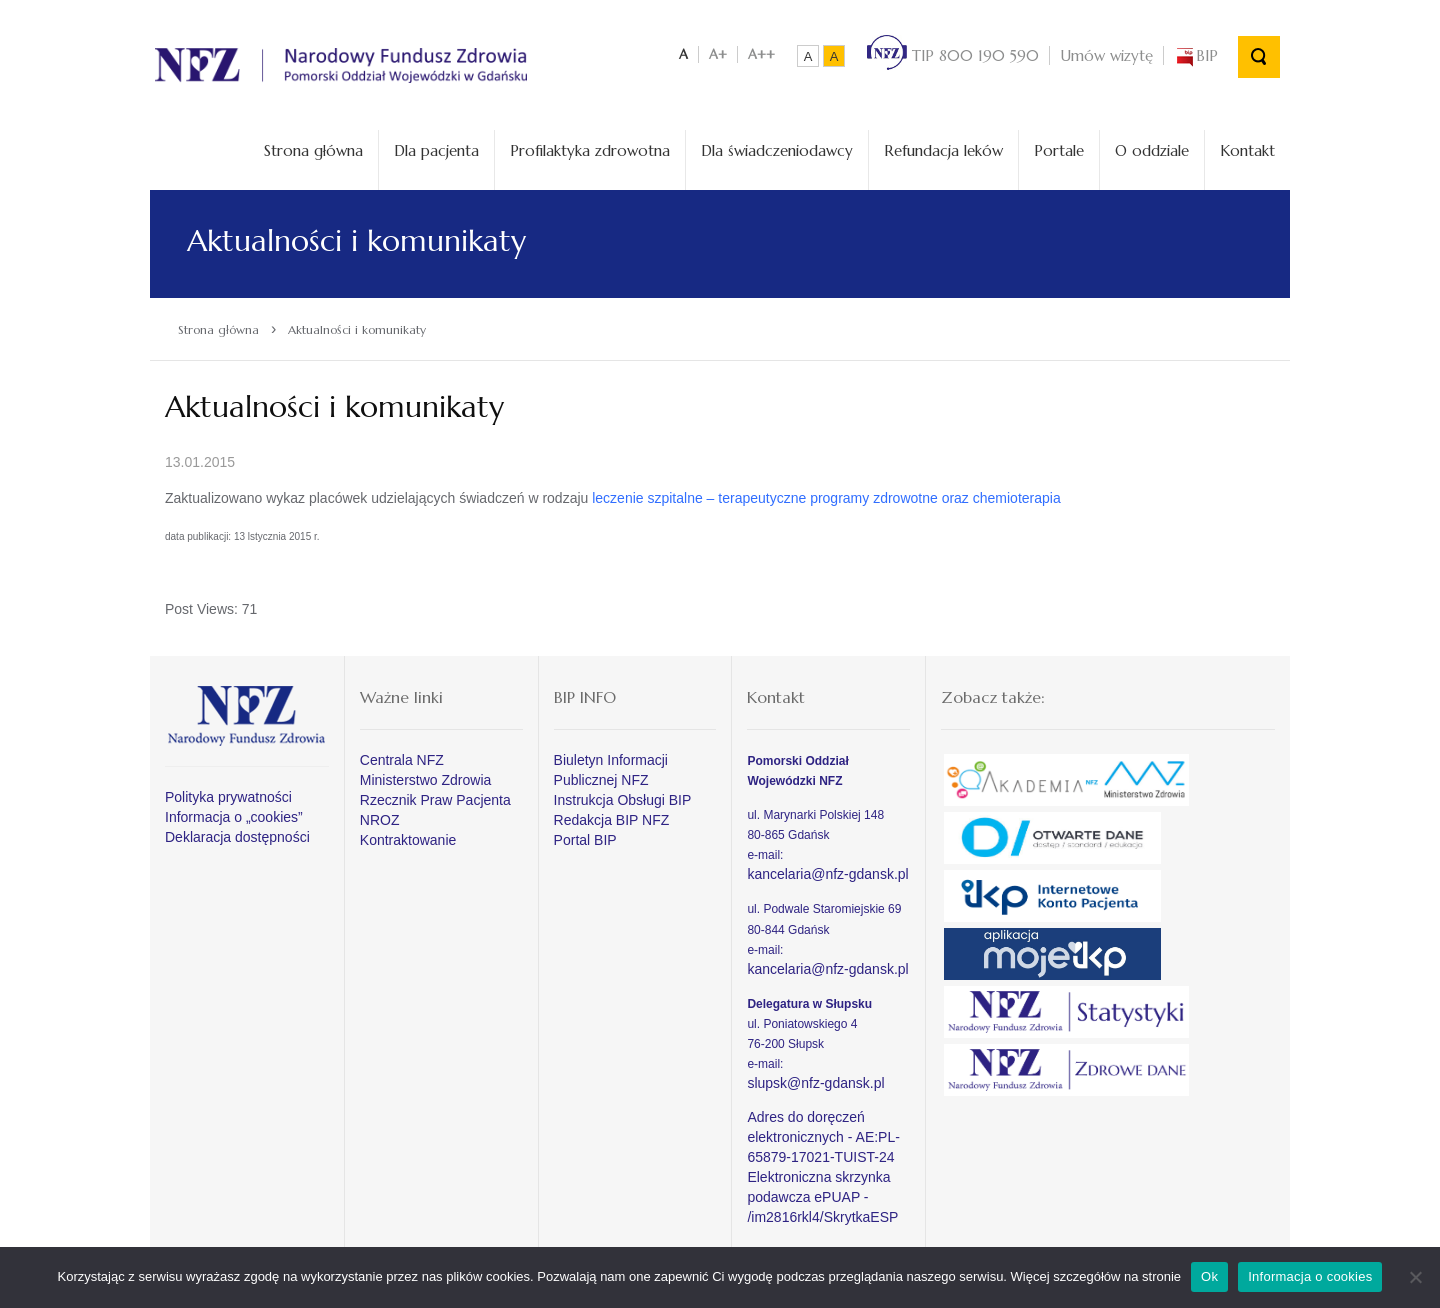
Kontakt (1247, 150)
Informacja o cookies (1310, 1276)
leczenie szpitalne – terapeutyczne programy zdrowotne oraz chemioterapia (826, 498)
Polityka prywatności (228, 797)
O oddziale (1152, 150)
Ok (1209, 1276)
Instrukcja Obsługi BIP (623, 800)
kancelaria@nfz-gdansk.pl (827, 874)
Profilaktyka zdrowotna (590, 150)
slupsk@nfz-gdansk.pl (815, 1083)
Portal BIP (585, 840)
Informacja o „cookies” (234, 817)
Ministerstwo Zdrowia (425, 780)
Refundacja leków (943, 150)
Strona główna (313, 150)
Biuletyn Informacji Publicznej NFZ (611, 770)
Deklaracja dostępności (237, 837)
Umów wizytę (1106, 55)
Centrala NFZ (402, 760)
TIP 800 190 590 (953, 55)
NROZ (380, 820)
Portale (1059, 150)
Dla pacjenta (436, 150)
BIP (1196, 55)
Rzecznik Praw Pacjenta (435, 800)
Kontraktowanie (408, 840)
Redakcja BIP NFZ (612, 820)
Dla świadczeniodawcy (777, 150)
